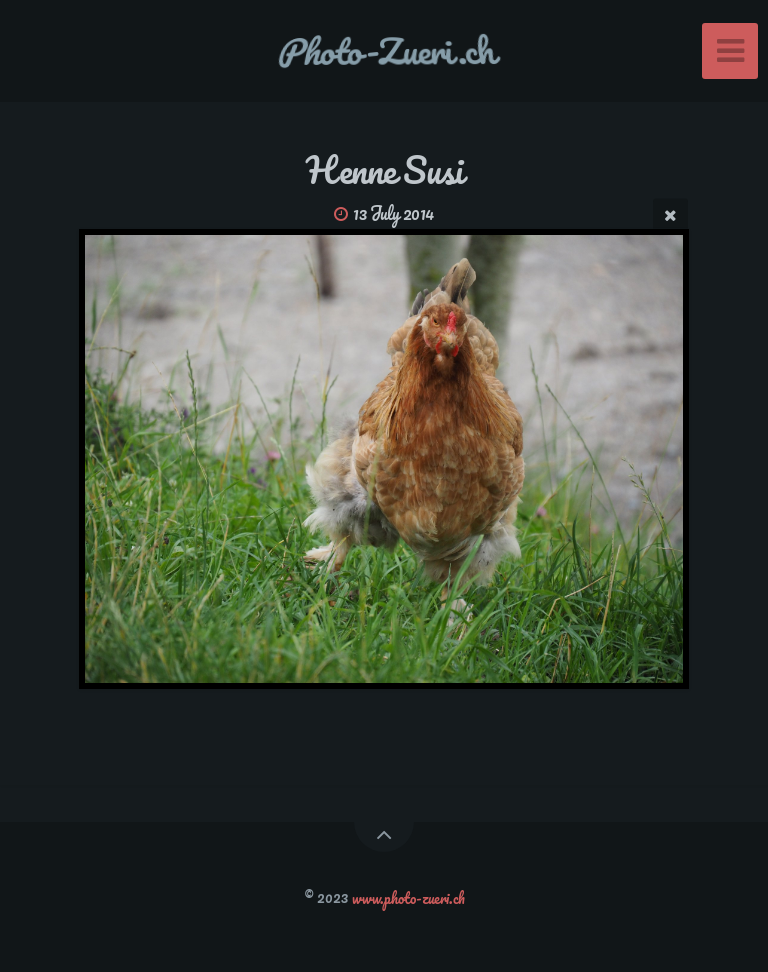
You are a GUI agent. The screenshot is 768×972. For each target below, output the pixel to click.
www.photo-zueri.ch (408, 897)
